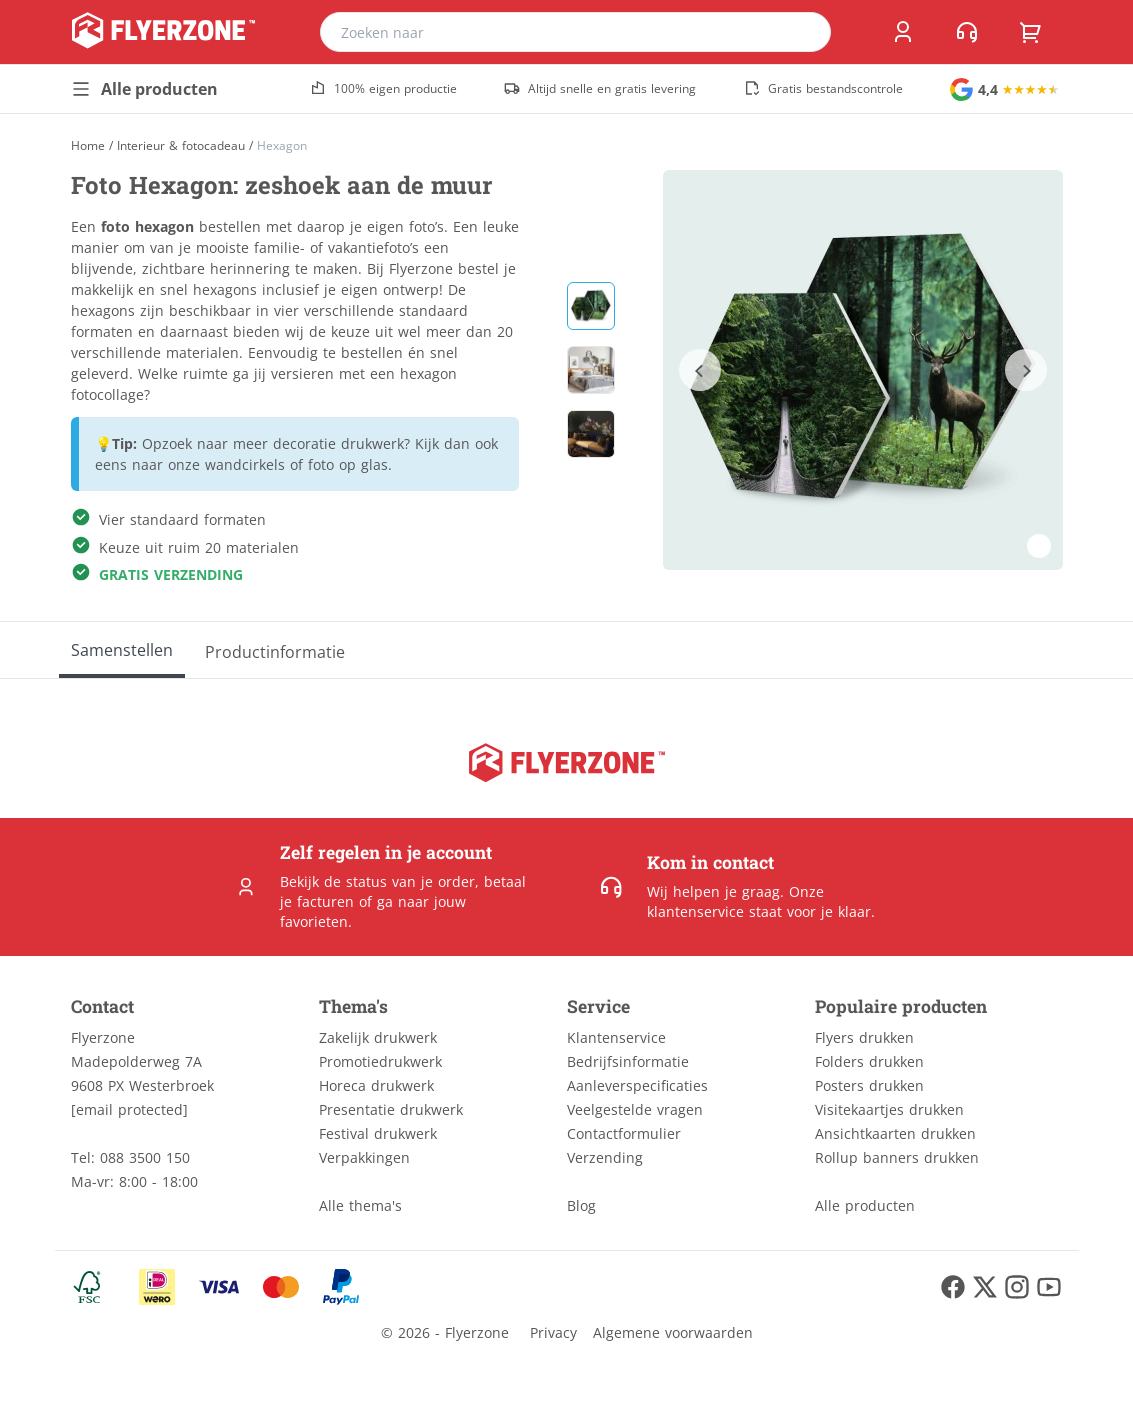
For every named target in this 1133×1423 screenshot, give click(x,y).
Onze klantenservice (735, 901)
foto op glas (348, 464)
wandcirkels (245, 464)
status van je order (410, 881)
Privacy (553, 1332)
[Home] (88, 145)
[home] (163, 32)
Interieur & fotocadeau (181, 146)
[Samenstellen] (122, 650)
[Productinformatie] (275, 650)
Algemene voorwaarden (673, 1332)
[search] (803, 32)
